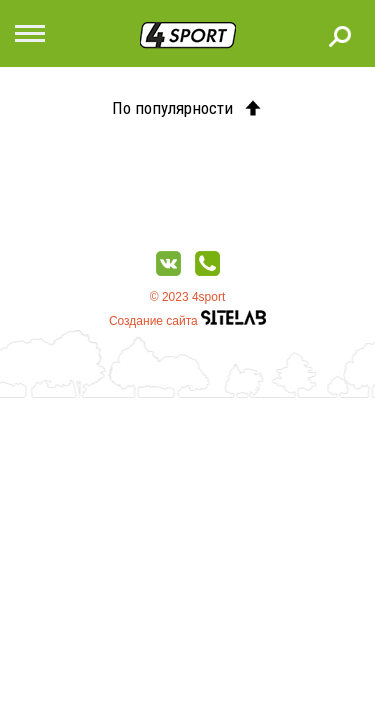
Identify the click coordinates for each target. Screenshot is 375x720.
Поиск (340, 36)
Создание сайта (187, 321)
